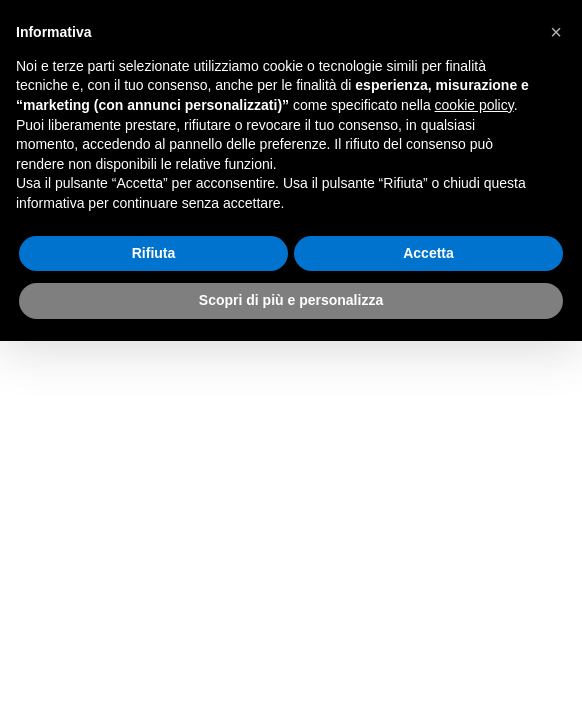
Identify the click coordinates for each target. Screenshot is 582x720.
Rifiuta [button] (154, 253)
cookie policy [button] (474, 105)
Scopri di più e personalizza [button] (291, 300)
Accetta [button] (428, 253)
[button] (556, 32)
